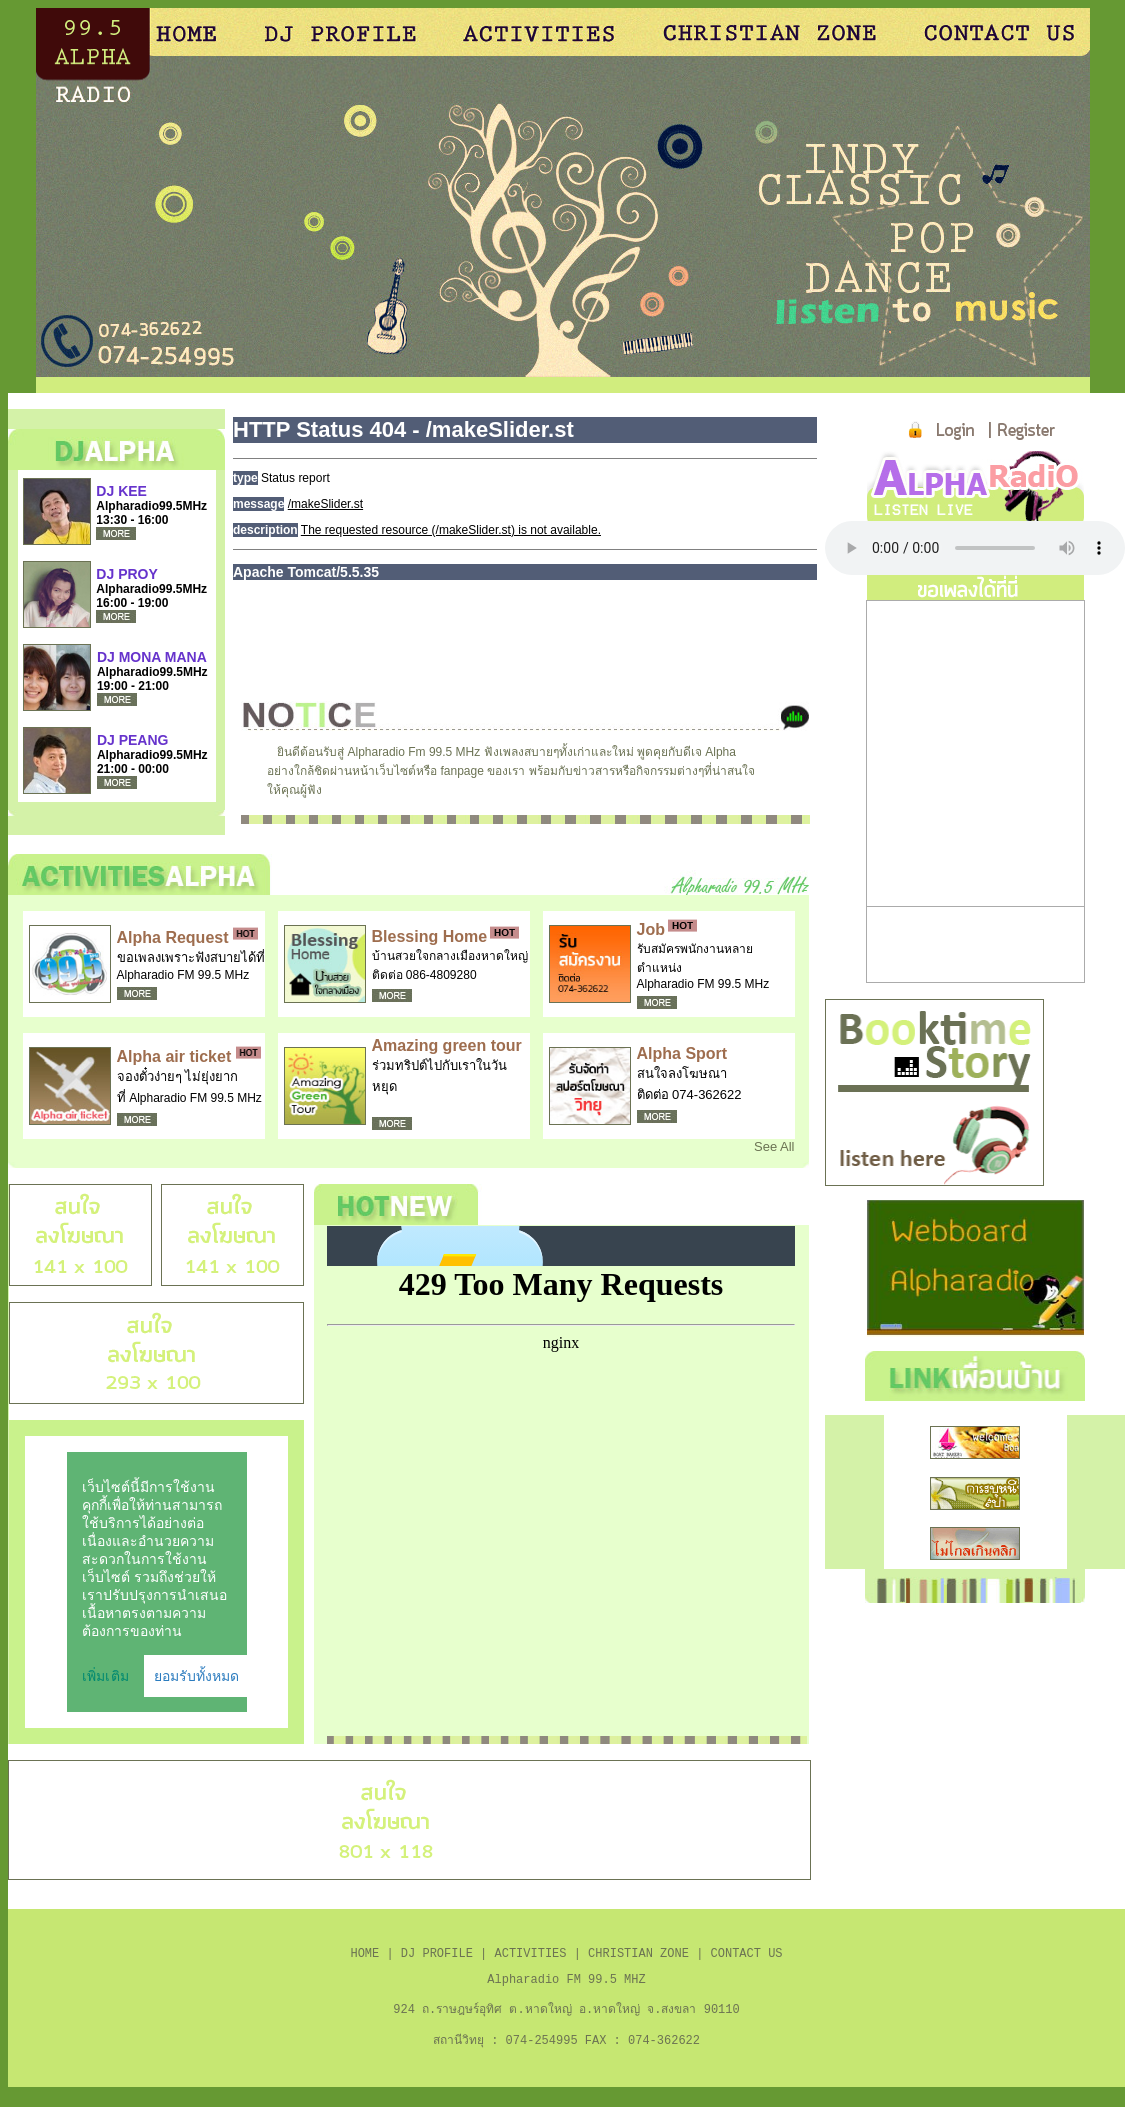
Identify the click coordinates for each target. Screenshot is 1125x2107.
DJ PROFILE (437, 1958)
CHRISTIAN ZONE (638, 1958)
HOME (364, 1958)
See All (774, 1146)
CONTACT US (747, 1958)
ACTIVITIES (530, 1958)
